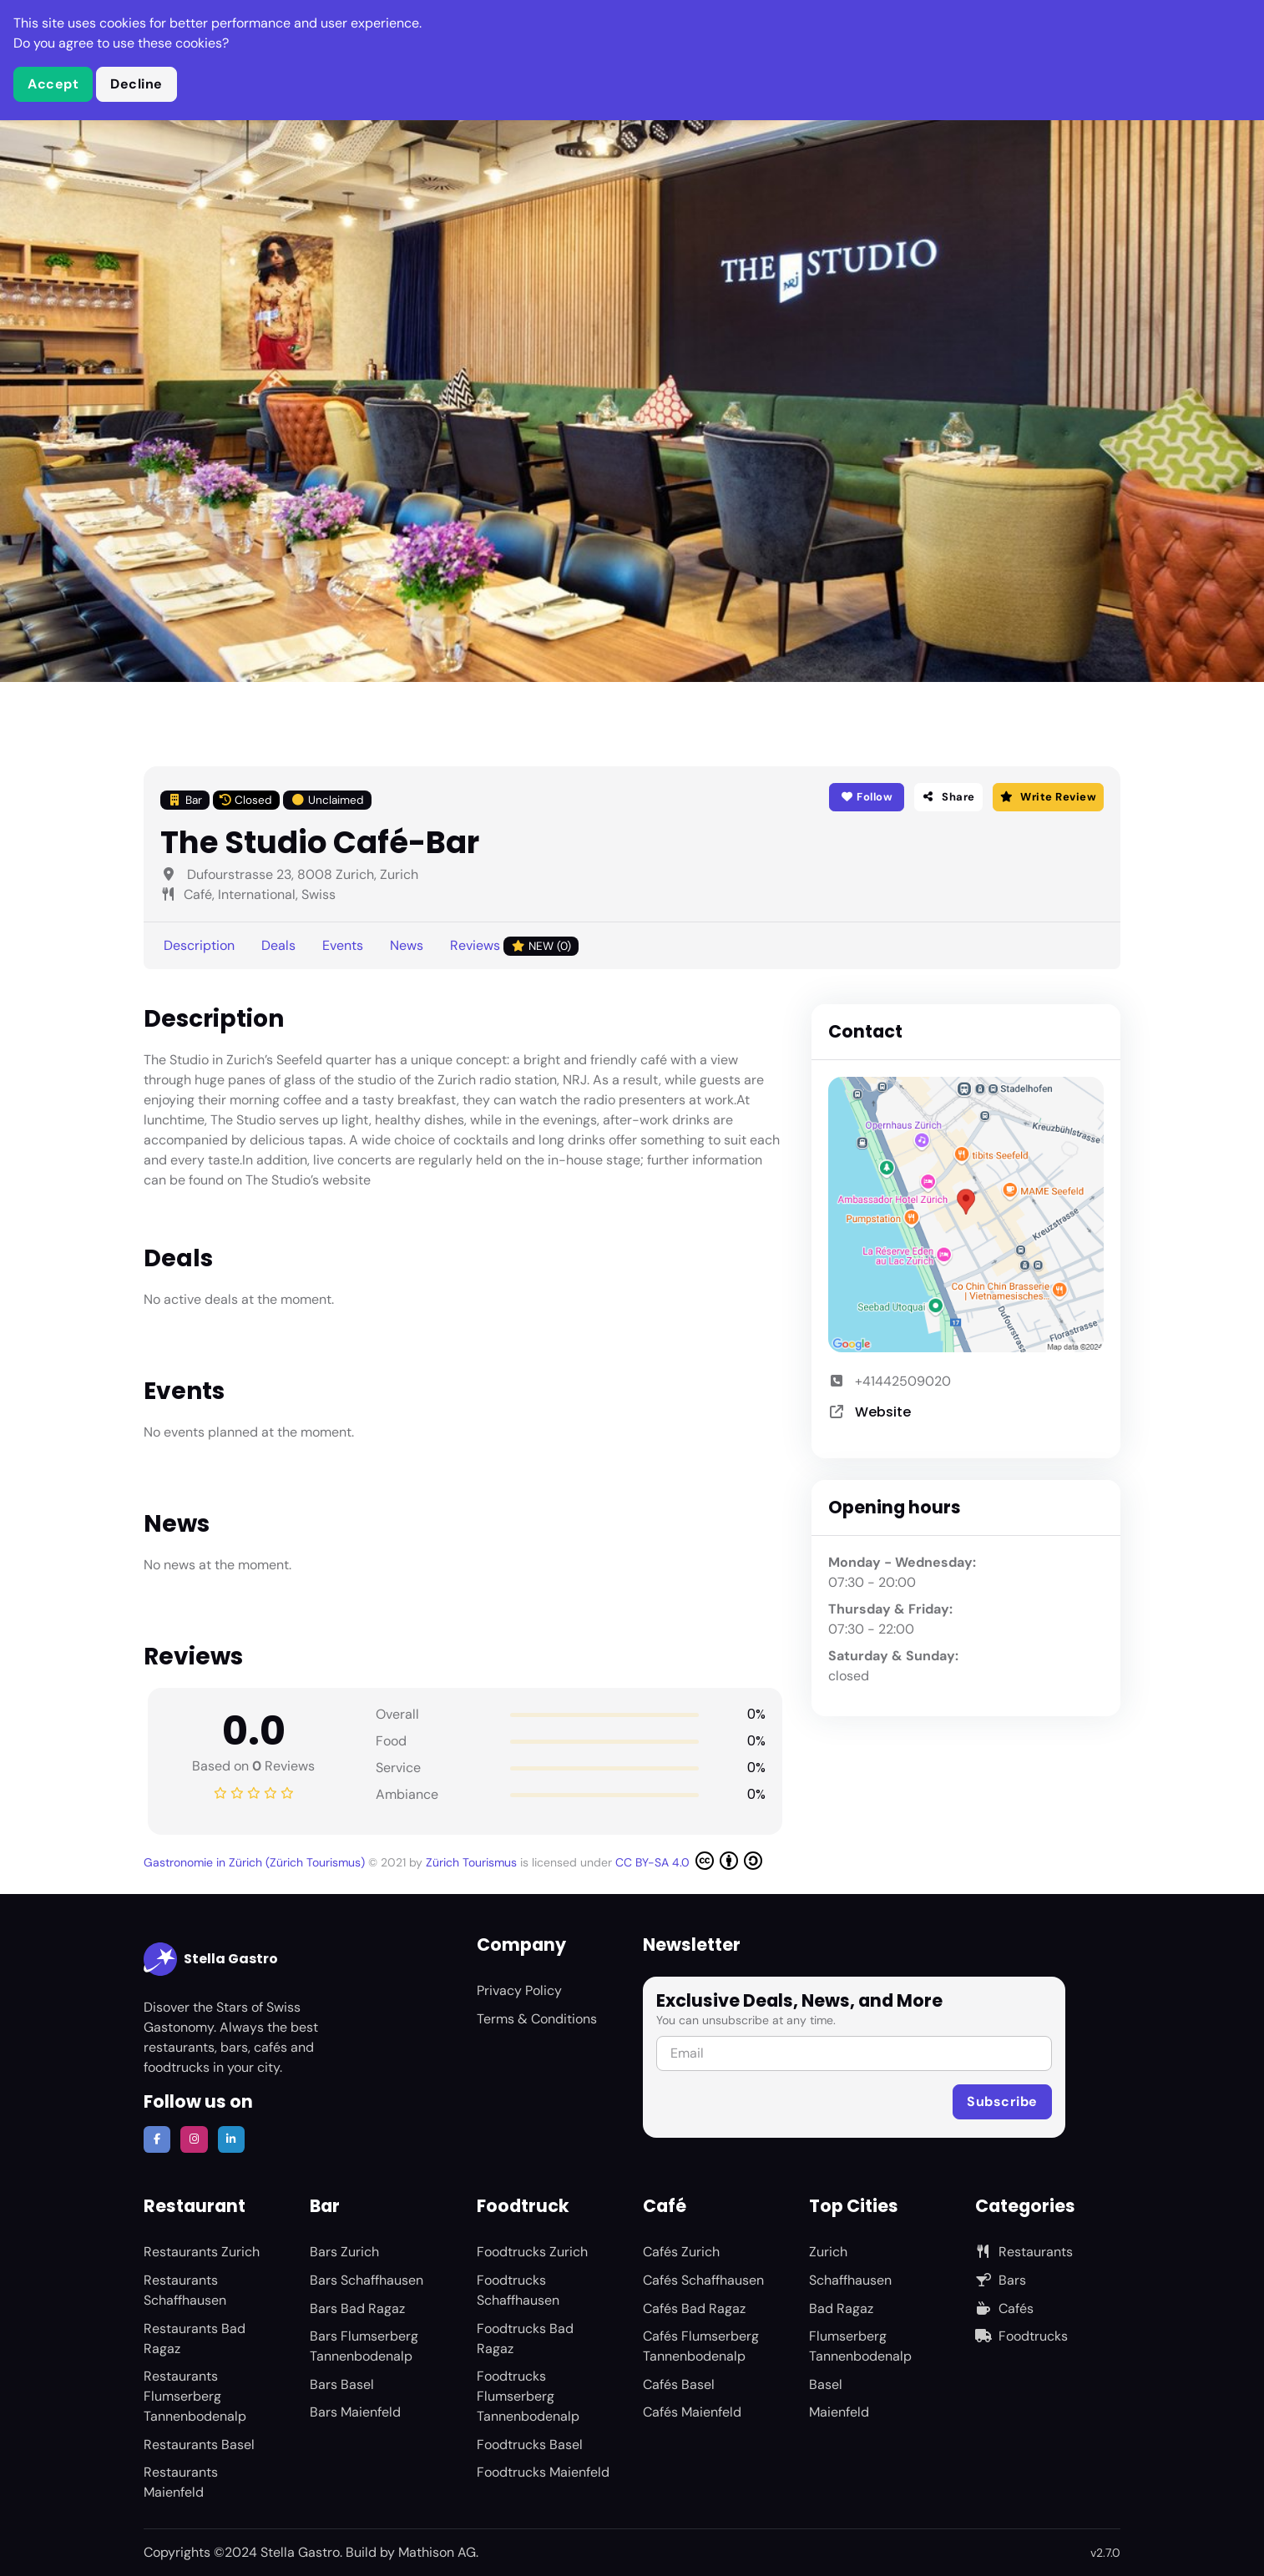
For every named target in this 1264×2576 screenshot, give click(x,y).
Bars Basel (342, 2384)
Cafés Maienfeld (692, 2412)
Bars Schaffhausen (366, 2280)
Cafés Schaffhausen (703, 2280)
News (406, 945)
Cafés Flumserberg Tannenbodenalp (701, 2346)
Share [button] (948, 797)
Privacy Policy (519, 1990)
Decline (136, 84)
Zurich (828, 2251)
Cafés (1004, 2308)
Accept (53, 84)
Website (883, 1412)
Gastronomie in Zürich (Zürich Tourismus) (256, 1862)
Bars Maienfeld (355, 2412)
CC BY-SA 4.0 (688, 1860)
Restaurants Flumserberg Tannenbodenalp (195, 2396)
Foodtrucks (1021, 2336)
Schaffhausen (850, 2280)
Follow (866, 797)
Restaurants (1024, 2251)
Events (342, 945)
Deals (278, 945)
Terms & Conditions (537, 2019)
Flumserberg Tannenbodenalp (860, 2346)
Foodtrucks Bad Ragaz (525, 2338)
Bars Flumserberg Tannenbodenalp (364, 2346)
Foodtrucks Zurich (532, 2251)
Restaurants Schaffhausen (185, 2290)
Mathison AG (437, 2552)
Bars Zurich (344, 2251)
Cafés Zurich (681, 2251)
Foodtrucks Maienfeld (543, 2472)
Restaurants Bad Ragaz (194, 2338)
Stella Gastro (211, 1959)
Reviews (514, 946)
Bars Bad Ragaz (357, 2308)
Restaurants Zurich (202, 2251)
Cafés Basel (679, 2384)
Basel (825, 2384)
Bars (1000, 2280)
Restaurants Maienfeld (181, 2482)
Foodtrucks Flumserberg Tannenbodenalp (528, 2396)
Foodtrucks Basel (530, 2444)
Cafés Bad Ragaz (694, 2308)
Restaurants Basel (199, 2444)
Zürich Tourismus (473, 1862)
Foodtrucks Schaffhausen (518, 2290)
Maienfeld (839, 2412)
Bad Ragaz (841, 2308)
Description (199, 945)
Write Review (1048, 797)
